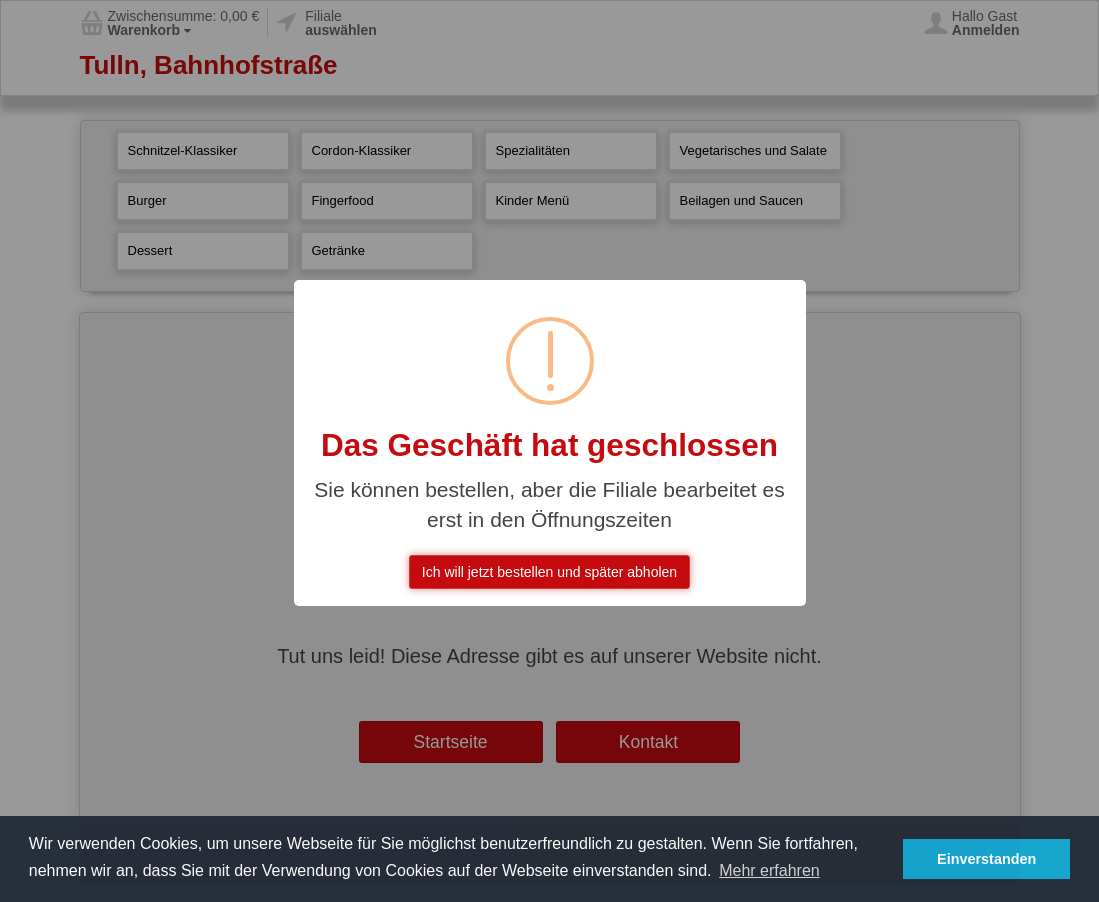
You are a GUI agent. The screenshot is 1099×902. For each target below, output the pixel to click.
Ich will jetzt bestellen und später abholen (549, 572)
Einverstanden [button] (986, 859)
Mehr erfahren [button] (769, 870)
